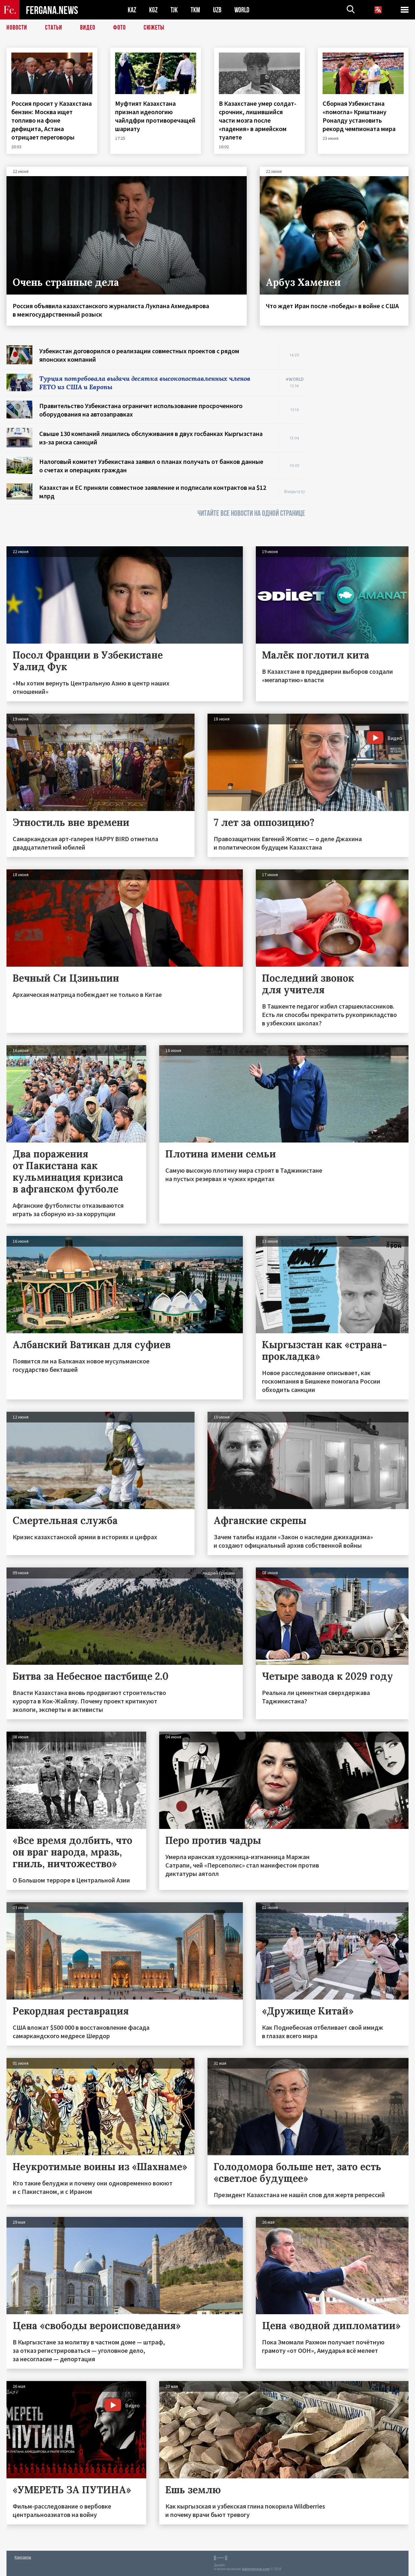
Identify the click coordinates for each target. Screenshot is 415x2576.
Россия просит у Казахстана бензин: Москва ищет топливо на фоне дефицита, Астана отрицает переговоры (51, 120)
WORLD (241, 10)
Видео (87, 27)
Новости (16, 27)
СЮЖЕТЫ (154, 27)
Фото (119, 27)
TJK (174, 10)
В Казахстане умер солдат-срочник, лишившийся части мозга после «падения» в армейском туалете (257, 120)
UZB (217, 10)
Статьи (53, 27)
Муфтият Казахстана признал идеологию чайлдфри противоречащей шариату (155, 116)
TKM (195, 10)
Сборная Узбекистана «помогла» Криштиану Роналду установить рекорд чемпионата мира (360, 116)
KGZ (153, 10)
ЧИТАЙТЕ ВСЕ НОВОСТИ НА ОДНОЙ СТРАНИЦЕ (251, 513)
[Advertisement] (363, 442)
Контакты (23, 2557)
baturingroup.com (256, 2569)
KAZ (132, 10)
